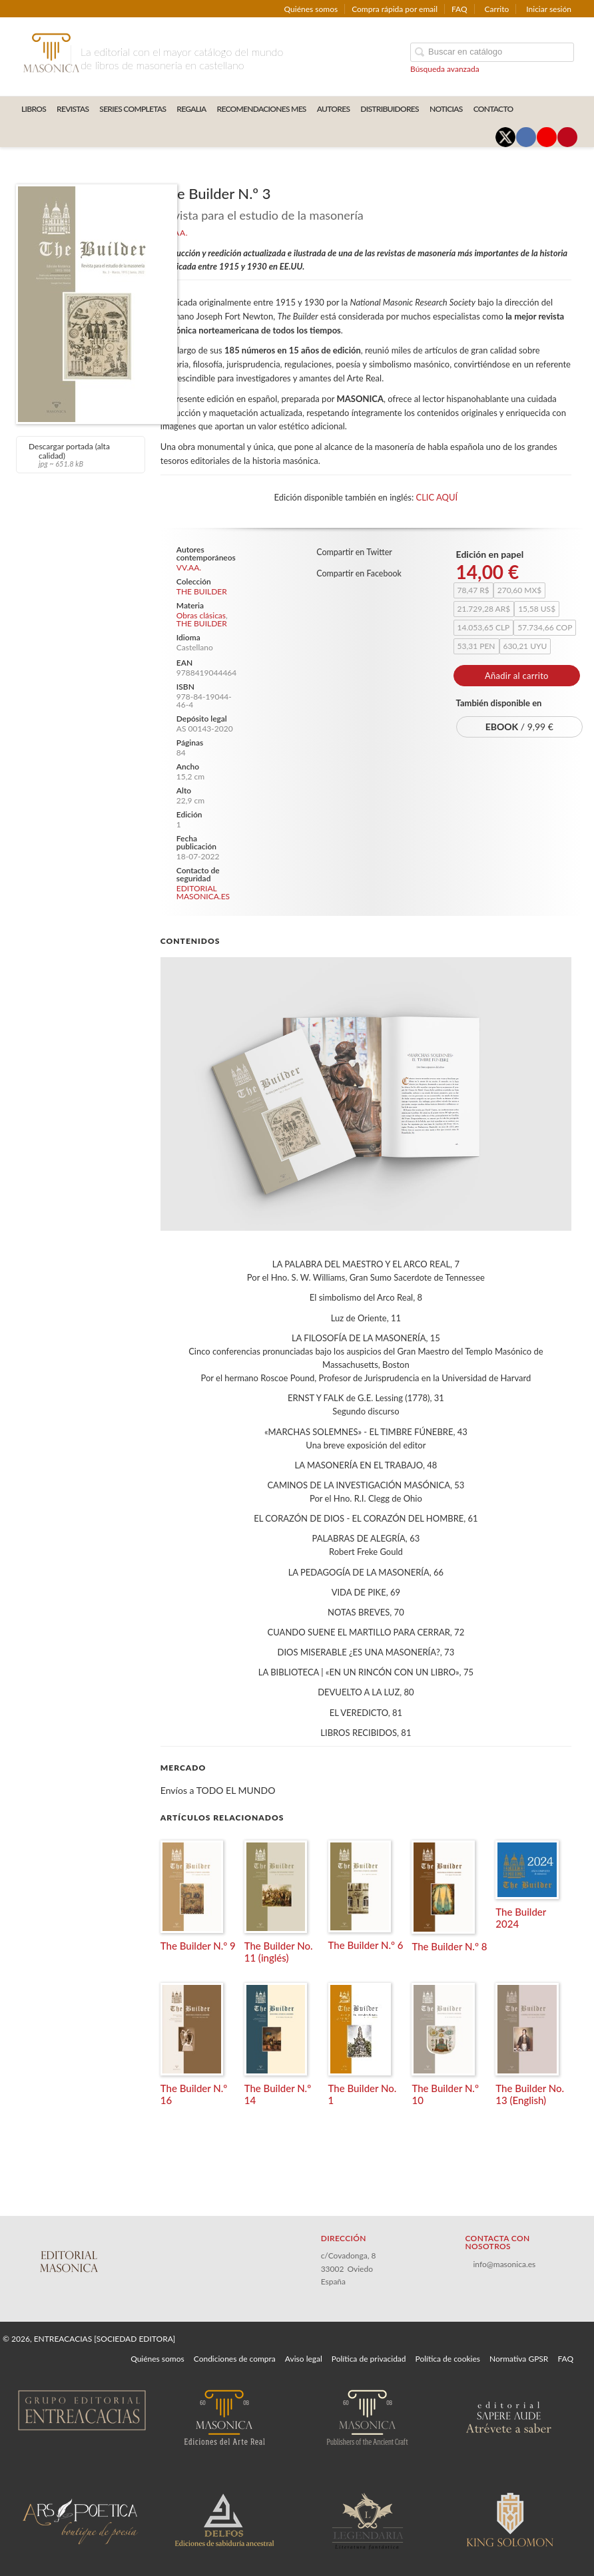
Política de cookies (448, 2359)
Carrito (497, 9)
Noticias (446, 109)
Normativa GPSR (518, 2359)
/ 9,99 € (519, 726)
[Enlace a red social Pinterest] (567, 137)
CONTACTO (493, 109)
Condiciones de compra (235, 2359)
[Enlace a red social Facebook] (526, 137)
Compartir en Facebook (359, 573)
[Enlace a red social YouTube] (547, 137)
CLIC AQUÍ (436, 497)
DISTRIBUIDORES (389, 109)
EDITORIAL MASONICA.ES (203, 892)
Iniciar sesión (548, 9)
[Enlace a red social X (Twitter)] (505, 137)
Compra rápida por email (395, 9)
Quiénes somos (311, 9)
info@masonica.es (504, 2264)
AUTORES (333, 109)
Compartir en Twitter (354, 552)
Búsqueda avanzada (444, 69)
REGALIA (191, 109)
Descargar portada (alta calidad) (79, 454)
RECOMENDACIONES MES (261, 109)
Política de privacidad (369, 2359)
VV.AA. (188, 567)
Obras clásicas (201, 615)
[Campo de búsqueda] (492, 52)
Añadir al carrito (517, 675)
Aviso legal (303, 2359)
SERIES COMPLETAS (132, 109)
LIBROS (33, 109)
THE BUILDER (201, 592)
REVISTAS (73, 109)
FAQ (459, 9)
